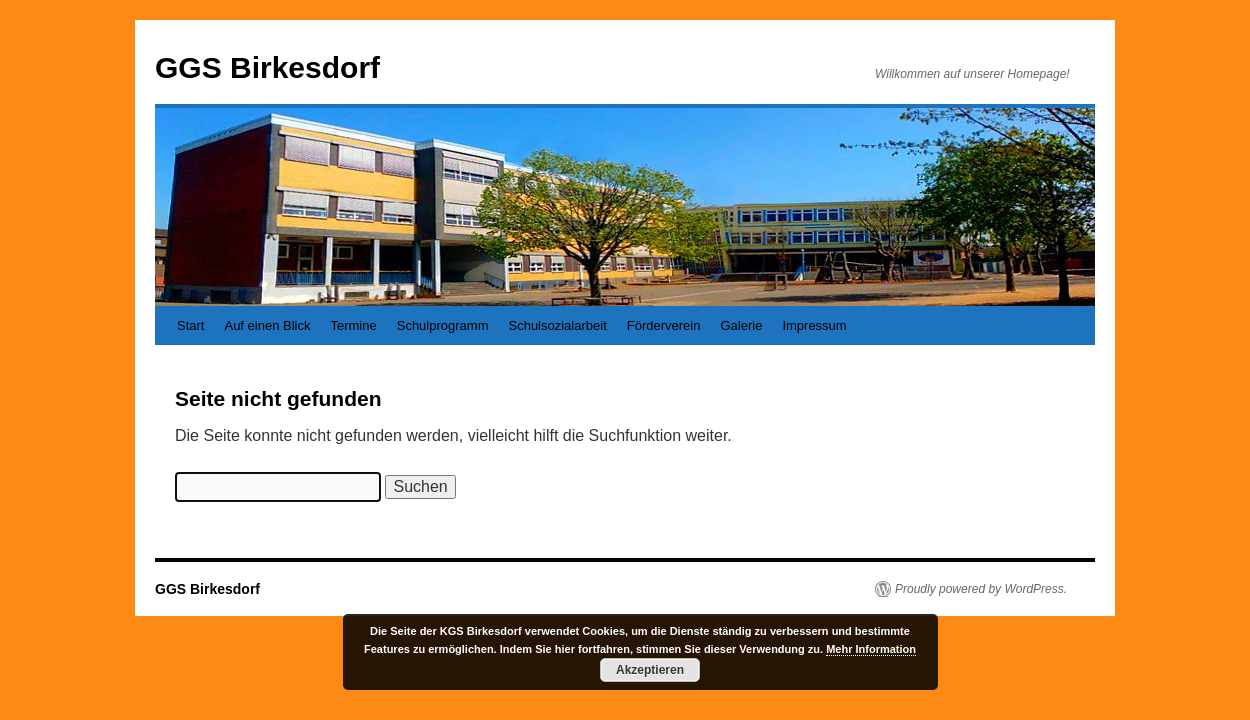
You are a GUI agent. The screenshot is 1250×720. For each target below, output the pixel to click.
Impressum (814, 325)
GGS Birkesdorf (267, 67)
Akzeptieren (650, 670)
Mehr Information (871, 649)
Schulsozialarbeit (557, 325)
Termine (353, 325)
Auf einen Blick (267, 325)
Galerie (741, 325)
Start (190, 325)
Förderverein (664, 325)
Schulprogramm (443, 325)
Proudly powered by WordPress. (981, 589)
